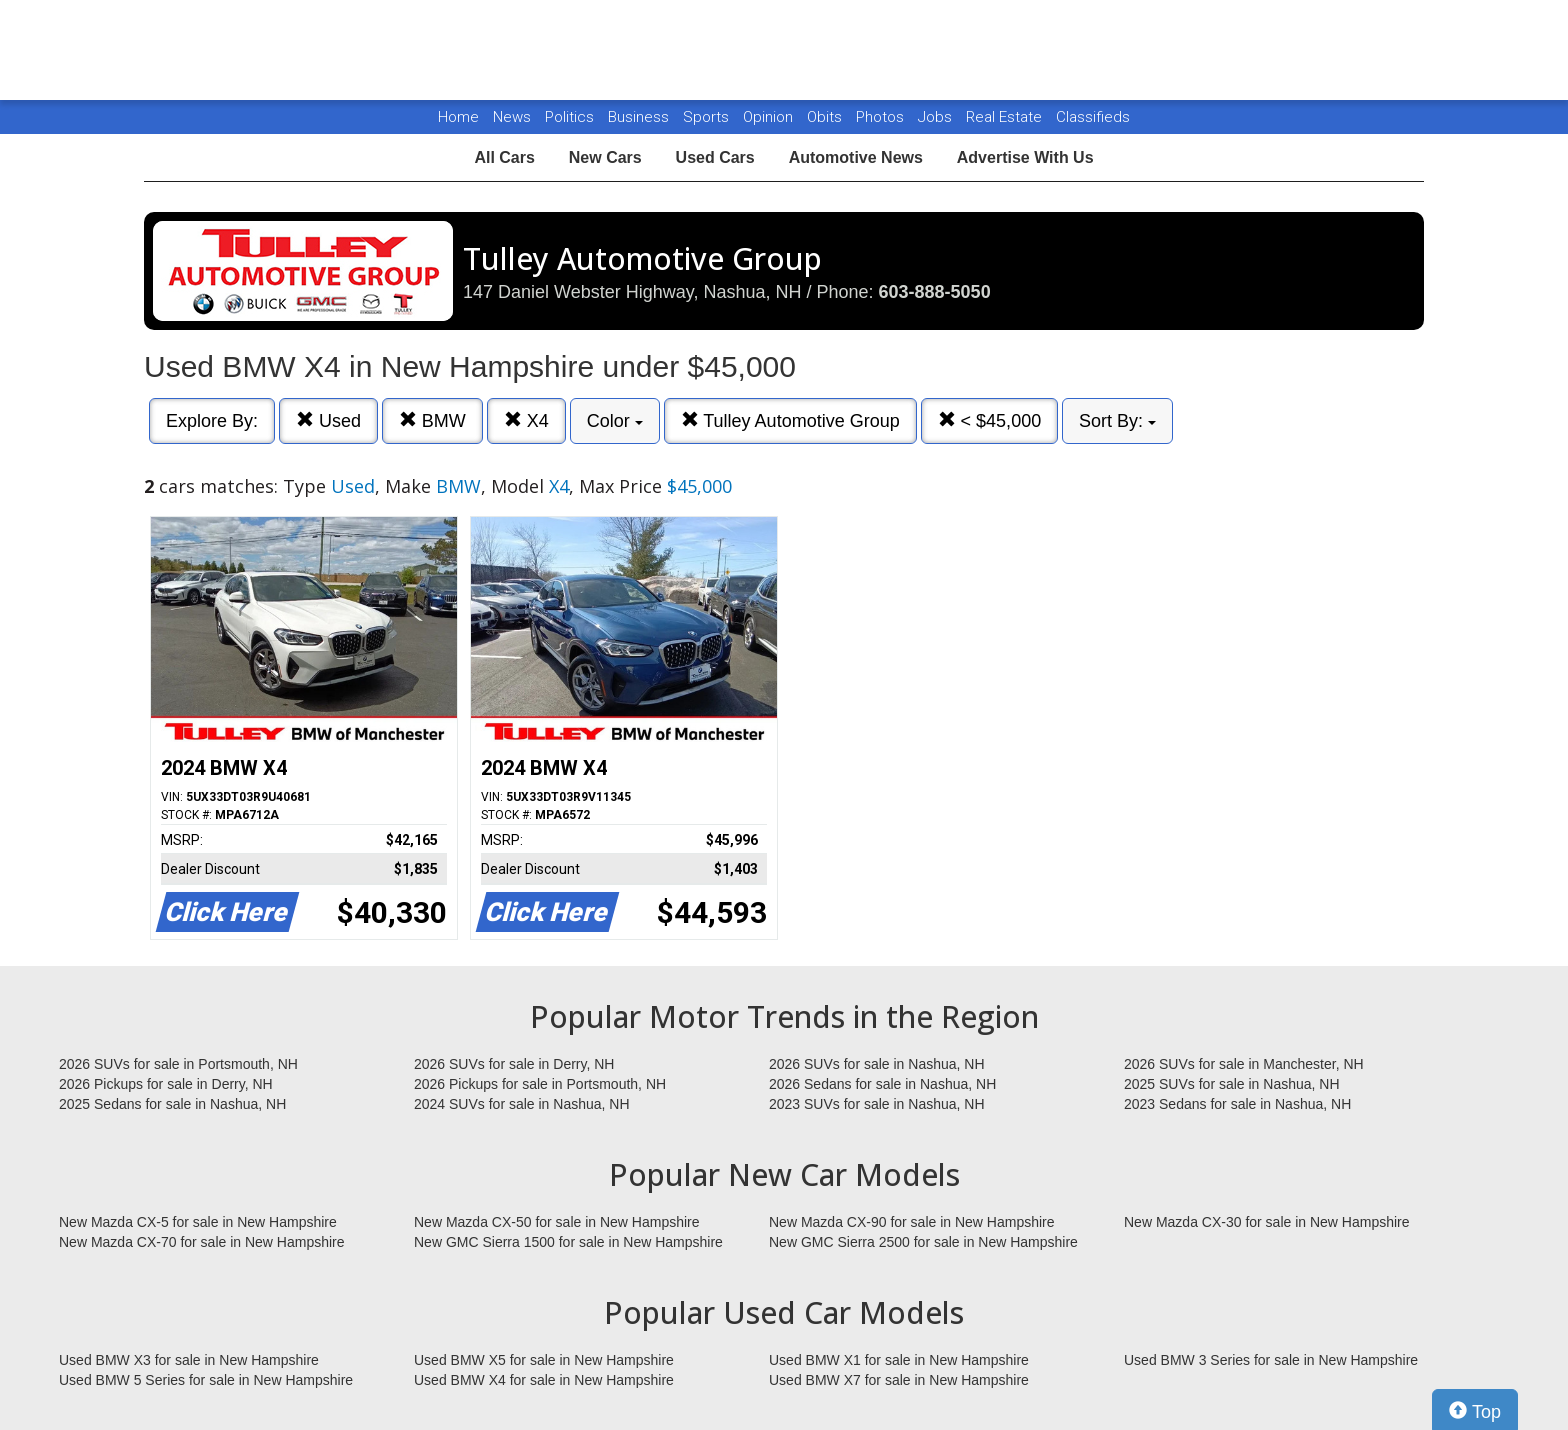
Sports (708, 117)
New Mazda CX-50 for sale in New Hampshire (557, 1222)
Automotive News (856, 157)
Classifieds (1093, 117)
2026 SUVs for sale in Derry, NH (514, 1064)
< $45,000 (990, 420)
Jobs (937, 117)
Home (458, 117)
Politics (569, 117)
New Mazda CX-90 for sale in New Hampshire (912, 1222)
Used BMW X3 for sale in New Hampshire (189, 1360)
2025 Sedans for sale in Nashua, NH (172, 1104)
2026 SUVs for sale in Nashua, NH (877, 1064)
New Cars (605, 157)
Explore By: (212, 421)
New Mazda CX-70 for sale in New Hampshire (202, 1242)
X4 (526, 420)
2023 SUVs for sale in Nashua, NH (877, 1104)
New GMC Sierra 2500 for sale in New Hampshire (923, 1242)
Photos (882, 117)
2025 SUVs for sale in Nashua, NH (1232, 1084)
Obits (826, 117)
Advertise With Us (1025, 157)
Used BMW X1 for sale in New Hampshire (899, 1360)
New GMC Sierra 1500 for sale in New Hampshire (568, 1242)
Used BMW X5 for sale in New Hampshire (544, 1360)
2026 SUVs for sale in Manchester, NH (1244, 1064)
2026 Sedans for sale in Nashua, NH (882, 1084)
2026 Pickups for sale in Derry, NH (166, 1084)
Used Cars (715, 157)
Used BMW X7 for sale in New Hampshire (899, 1380)
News (512, 117)
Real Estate (1006, 117)
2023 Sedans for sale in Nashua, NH (1237, 1104)
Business (640, 117)
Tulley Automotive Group (790, 420)
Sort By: (1117, 421)
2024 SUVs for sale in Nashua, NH (522, 1104)
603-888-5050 (935, 292)
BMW (432, 420)
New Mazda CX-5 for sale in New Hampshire (198, 1222)
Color (615, 421)
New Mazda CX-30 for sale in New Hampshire (1267, 1222)
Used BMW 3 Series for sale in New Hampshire (1271, 1360)
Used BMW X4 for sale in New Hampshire (544, 1380)
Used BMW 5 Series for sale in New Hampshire (206, 1380)
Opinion (770, 117)
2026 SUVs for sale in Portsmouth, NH (178, 1064)
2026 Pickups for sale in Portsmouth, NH (540, 1084)
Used (328, 420)
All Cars (504, 157)
